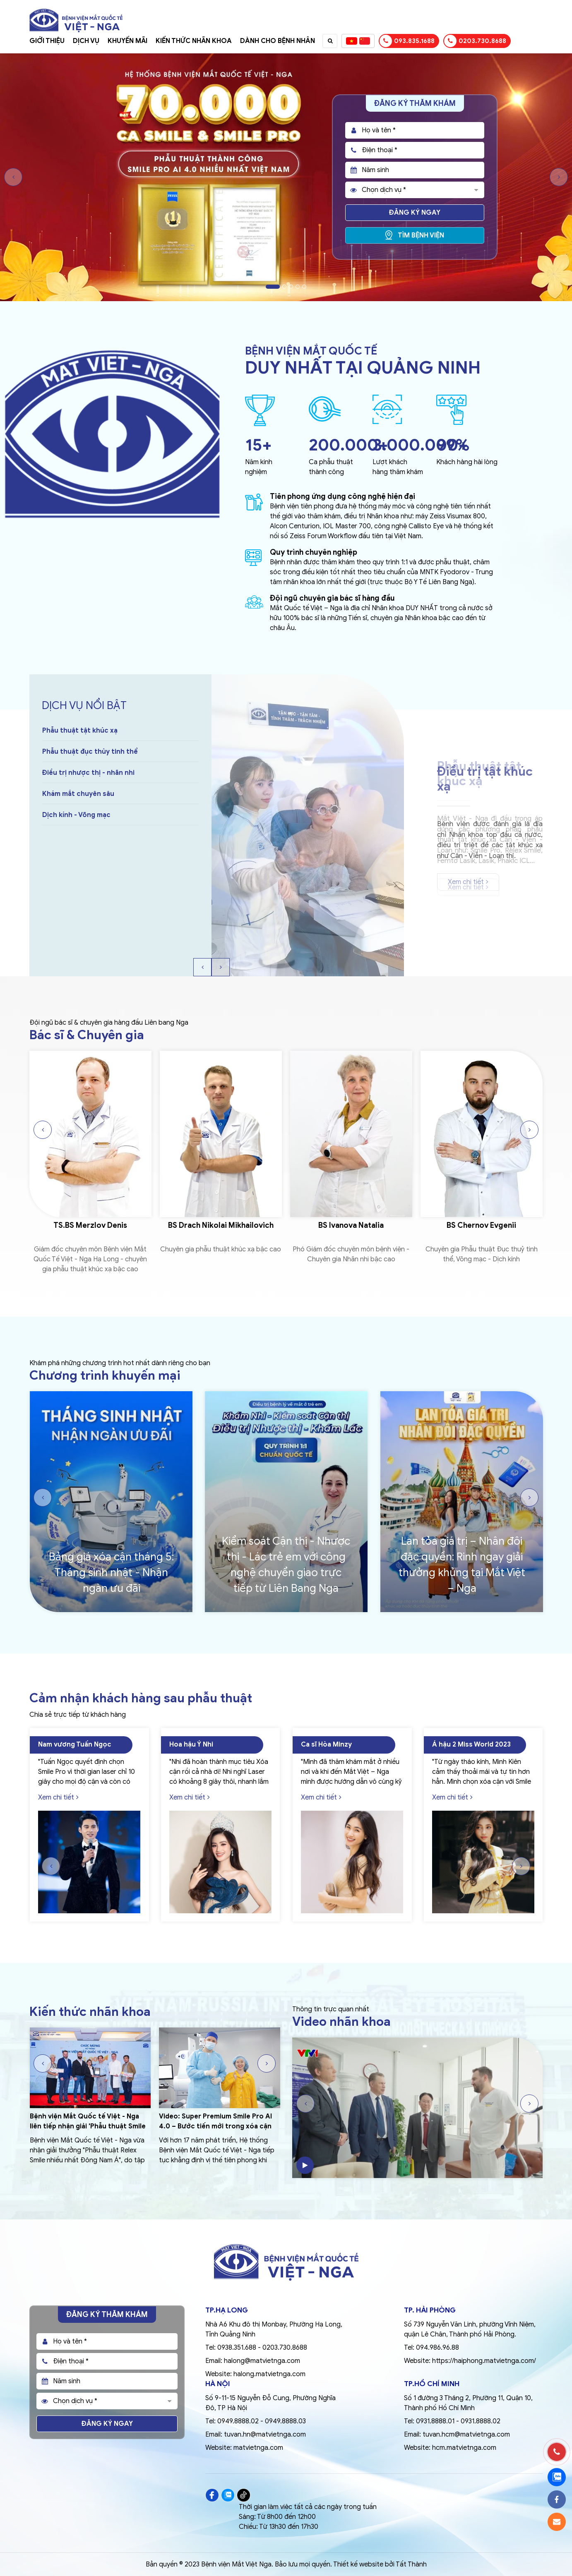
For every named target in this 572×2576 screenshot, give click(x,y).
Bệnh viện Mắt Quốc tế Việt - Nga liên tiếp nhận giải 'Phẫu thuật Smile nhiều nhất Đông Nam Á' (88, 2126)
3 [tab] (291, 287)
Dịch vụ (86, 41)
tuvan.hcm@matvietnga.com (466, 2434)
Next (559, 177)
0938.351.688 (236, 2348)
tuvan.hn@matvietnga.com (265, 2434)
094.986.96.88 (437, 2348)
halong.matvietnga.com (269, 2374)
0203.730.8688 (475, 41)
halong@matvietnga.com (262, 2361)
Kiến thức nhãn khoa (194, 41)
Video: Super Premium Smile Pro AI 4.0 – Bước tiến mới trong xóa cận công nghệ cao (215, 2126)
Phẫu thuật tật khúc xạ (80, 752)
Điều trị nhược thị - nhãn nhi (88, 794)
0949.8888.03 (285, 2421)
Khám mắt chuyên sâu (78, 815)
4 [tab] (298, 287)
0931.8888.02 (480, 2421)
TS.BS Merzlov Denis (90, 1225)
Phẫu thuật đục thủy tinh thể (90, 773)
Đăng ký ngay (414, 212)
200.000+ (348, 444)
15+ (258, 444)
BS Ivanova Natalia (351, 1225)
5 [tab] (304, 287)
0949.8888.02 (238, 2421)
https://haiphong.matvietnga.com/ (484, 2361)
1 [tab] (273, 287)
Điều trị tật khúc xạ (86, 730)
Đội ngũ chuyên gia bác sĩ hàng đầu (332, 598)
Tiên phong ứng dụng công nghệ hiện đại (342, 496)
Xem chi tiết (468, 882)
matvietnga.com (258, 2448)
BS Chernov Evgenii (482, 1225)
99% (453, 444)
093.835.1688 (407, 41)
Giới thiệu (47, 41)
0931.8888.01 (435, 2421)
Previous (13, 177)
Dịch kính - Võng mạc (76, 836)
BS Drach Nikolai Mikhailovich (221, 1225)
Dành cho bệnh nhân (277, 41)
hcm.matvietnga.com (464, 2448)
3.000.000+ (420, 444)
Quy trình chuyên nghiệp (313, 552)
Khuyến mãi (127, 41)
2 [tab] (284, 287)
